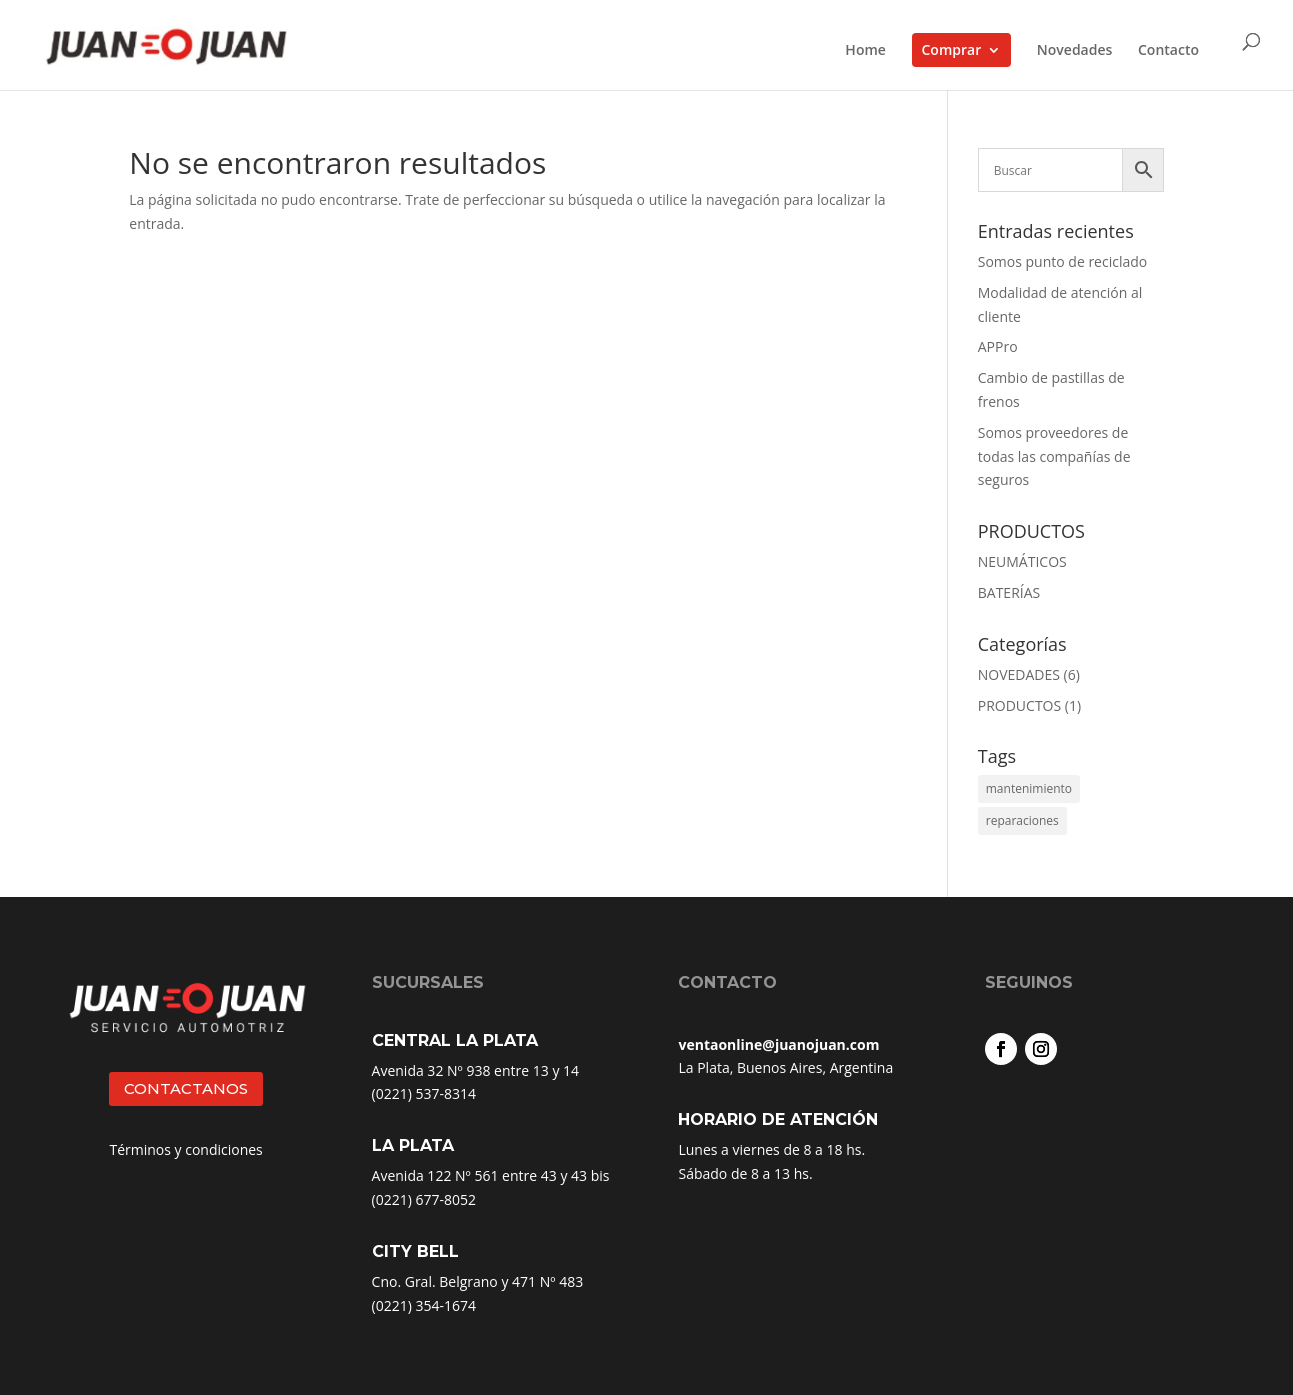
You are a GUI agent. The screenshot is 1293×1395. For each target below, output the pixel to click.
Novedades (1075, 51)
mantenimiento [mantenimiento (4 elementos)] (1029, 788)
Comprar (952, 49)
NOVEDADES (1019, 674)
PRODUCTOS (1019, 705)
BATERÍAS (1009, 592)
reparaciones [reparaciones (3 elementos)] (1022, 820)
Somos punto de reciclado (1062, 261)
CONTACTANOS (186, 1088)
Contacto (1168, 51)
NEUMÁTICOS (1022, 561)
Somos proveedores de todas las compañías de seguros (1054, 456)
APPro (998, 346)
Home (865, 51)
